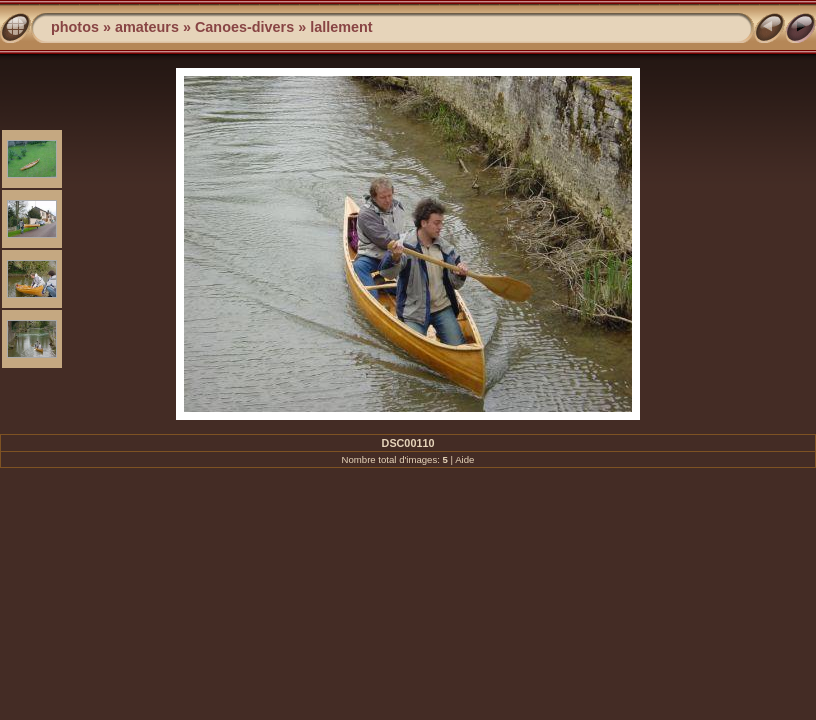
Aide (464, 459)
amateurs (147, 27)
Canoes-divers (244, 27)
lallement (341, 27)
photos (75, 27)
